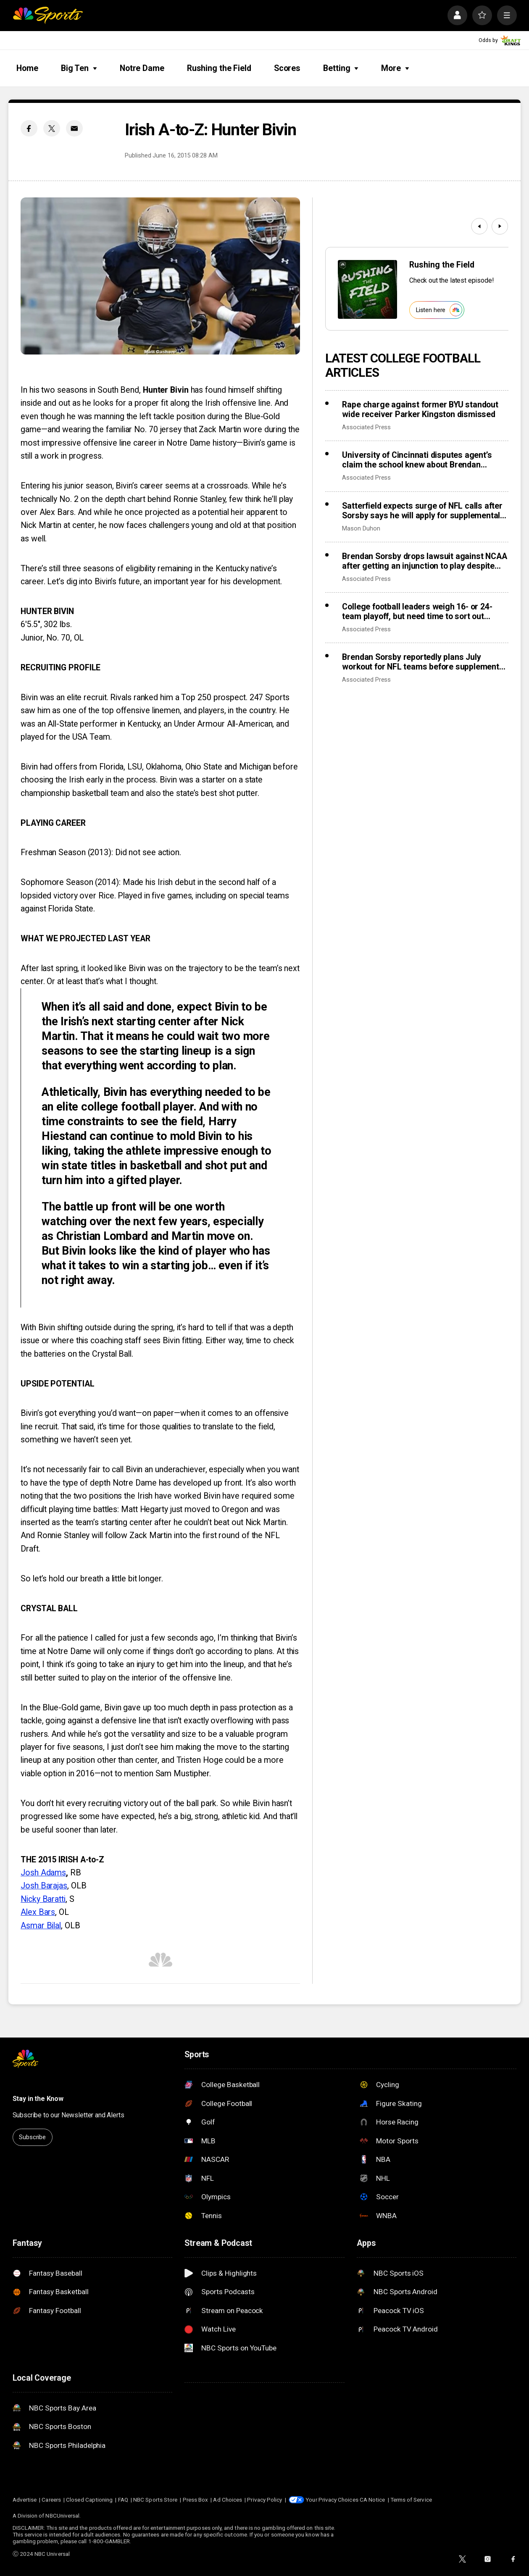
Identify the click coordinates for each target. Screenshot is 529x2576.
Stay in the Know (38, 2099)
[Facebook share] (29, 128)
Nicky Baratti (43, 1899)
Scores (287, 68)
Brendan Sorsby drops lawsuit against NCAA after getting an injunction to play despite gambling (424, 561)
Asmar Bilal (41, 1925)
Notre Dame (142, 68)
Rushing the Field (219, 68)
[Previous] (479, 226)
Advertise (25, 2499)
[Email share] (74, 128)
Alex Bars (38, 1912)
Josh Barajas (44, 1886)
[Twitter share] (51, 128)
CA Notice (372, 2499)
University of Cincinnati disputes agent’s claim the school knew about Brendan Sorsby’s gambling (417, 460)
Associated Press (366, 427)
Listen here (439, 310)
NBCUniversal (62, 2515)
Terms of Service (411, 2499)
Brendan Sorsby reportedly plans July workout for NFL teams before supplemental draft (423, 662)
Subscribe (32, 2137)
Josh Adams (43, 1873)
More (395, 68)
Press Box (195, 2499)
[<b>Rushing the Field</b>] (367, 289)
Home (27, 68)
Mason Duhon (361, 528)
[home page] (48, 15)
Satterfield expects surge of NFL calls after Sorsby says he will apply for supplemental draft (422, 510)
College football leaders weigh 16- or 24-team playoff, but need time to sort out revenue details (417, 611)
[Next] (500, 226)
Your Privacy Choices (331, 2499)
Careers (51, 2499)
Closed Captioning (89, 2499)
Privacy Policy (264, 2499)
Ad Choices (227, 2499)
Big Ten (79, 68)
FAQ (123, 2499)
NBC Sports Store (155, 2499)
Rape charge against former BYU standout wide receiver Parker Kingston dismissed (420, 409)
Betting (340, 68)
